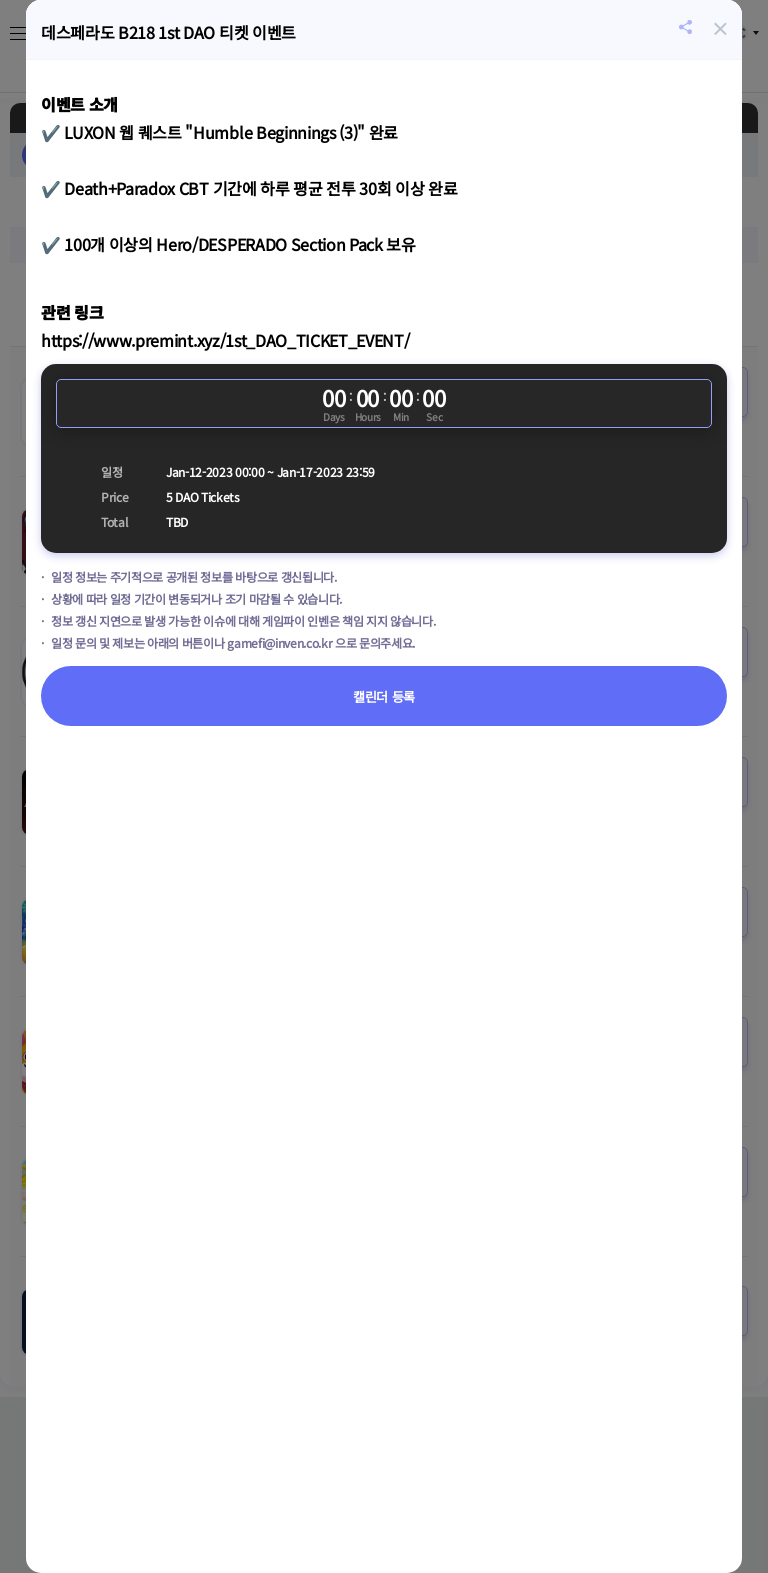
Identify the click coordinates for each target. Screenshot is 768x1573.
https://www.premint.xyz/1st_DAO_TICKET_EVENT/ (225, 340)
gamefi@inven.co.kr (279, 642)
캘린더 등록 (384, 696)
